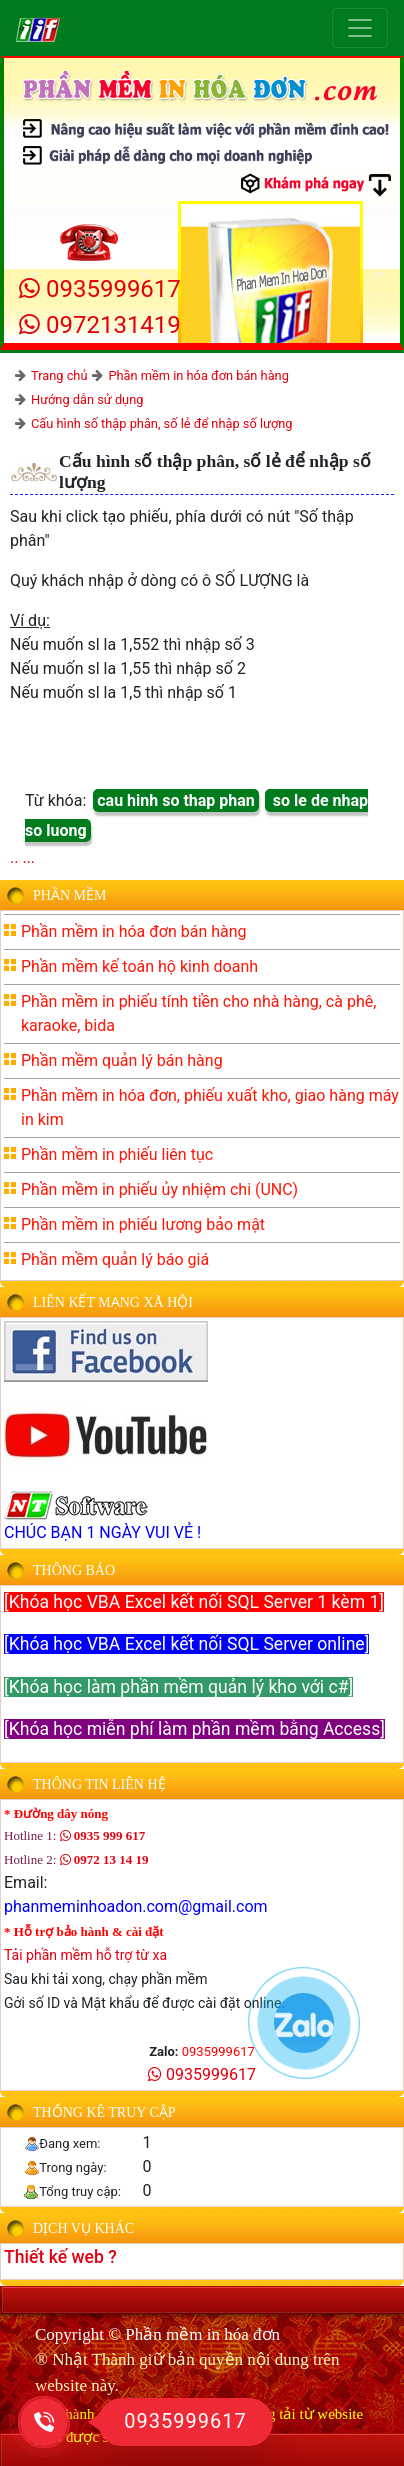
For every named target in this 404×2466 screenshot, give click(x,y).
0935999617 (100, 289)
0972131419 (100, 325)
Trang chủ (59, 375)
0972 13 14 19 (104, 1859)
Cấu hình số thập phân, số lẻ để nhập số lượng (161, 423)
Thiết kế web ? (60, 2257)
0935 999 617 (103, 1835)
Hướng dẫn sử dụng (87, 399)
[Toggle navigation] (360, 28)
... (28, 857)
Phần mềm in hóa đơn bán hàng (198, 375)
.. (14, 857)
